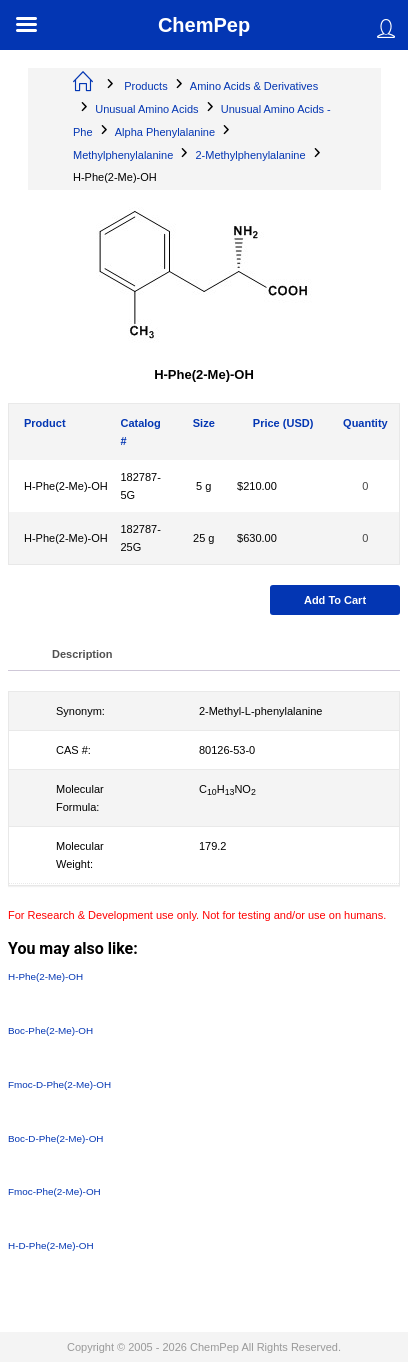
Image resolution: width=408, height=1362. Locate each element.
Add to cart (335, 600)
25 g (203, 538)
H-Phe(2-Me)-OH (66, 486)
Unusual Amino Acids (146, 109)
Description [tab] (82, 654)
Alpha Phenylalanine (165, 132)
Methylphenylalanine (123, 155)
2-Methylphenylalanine (250, 155)
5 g (203, 486)
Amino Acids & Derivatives (254, 86)
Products (145, 86)
